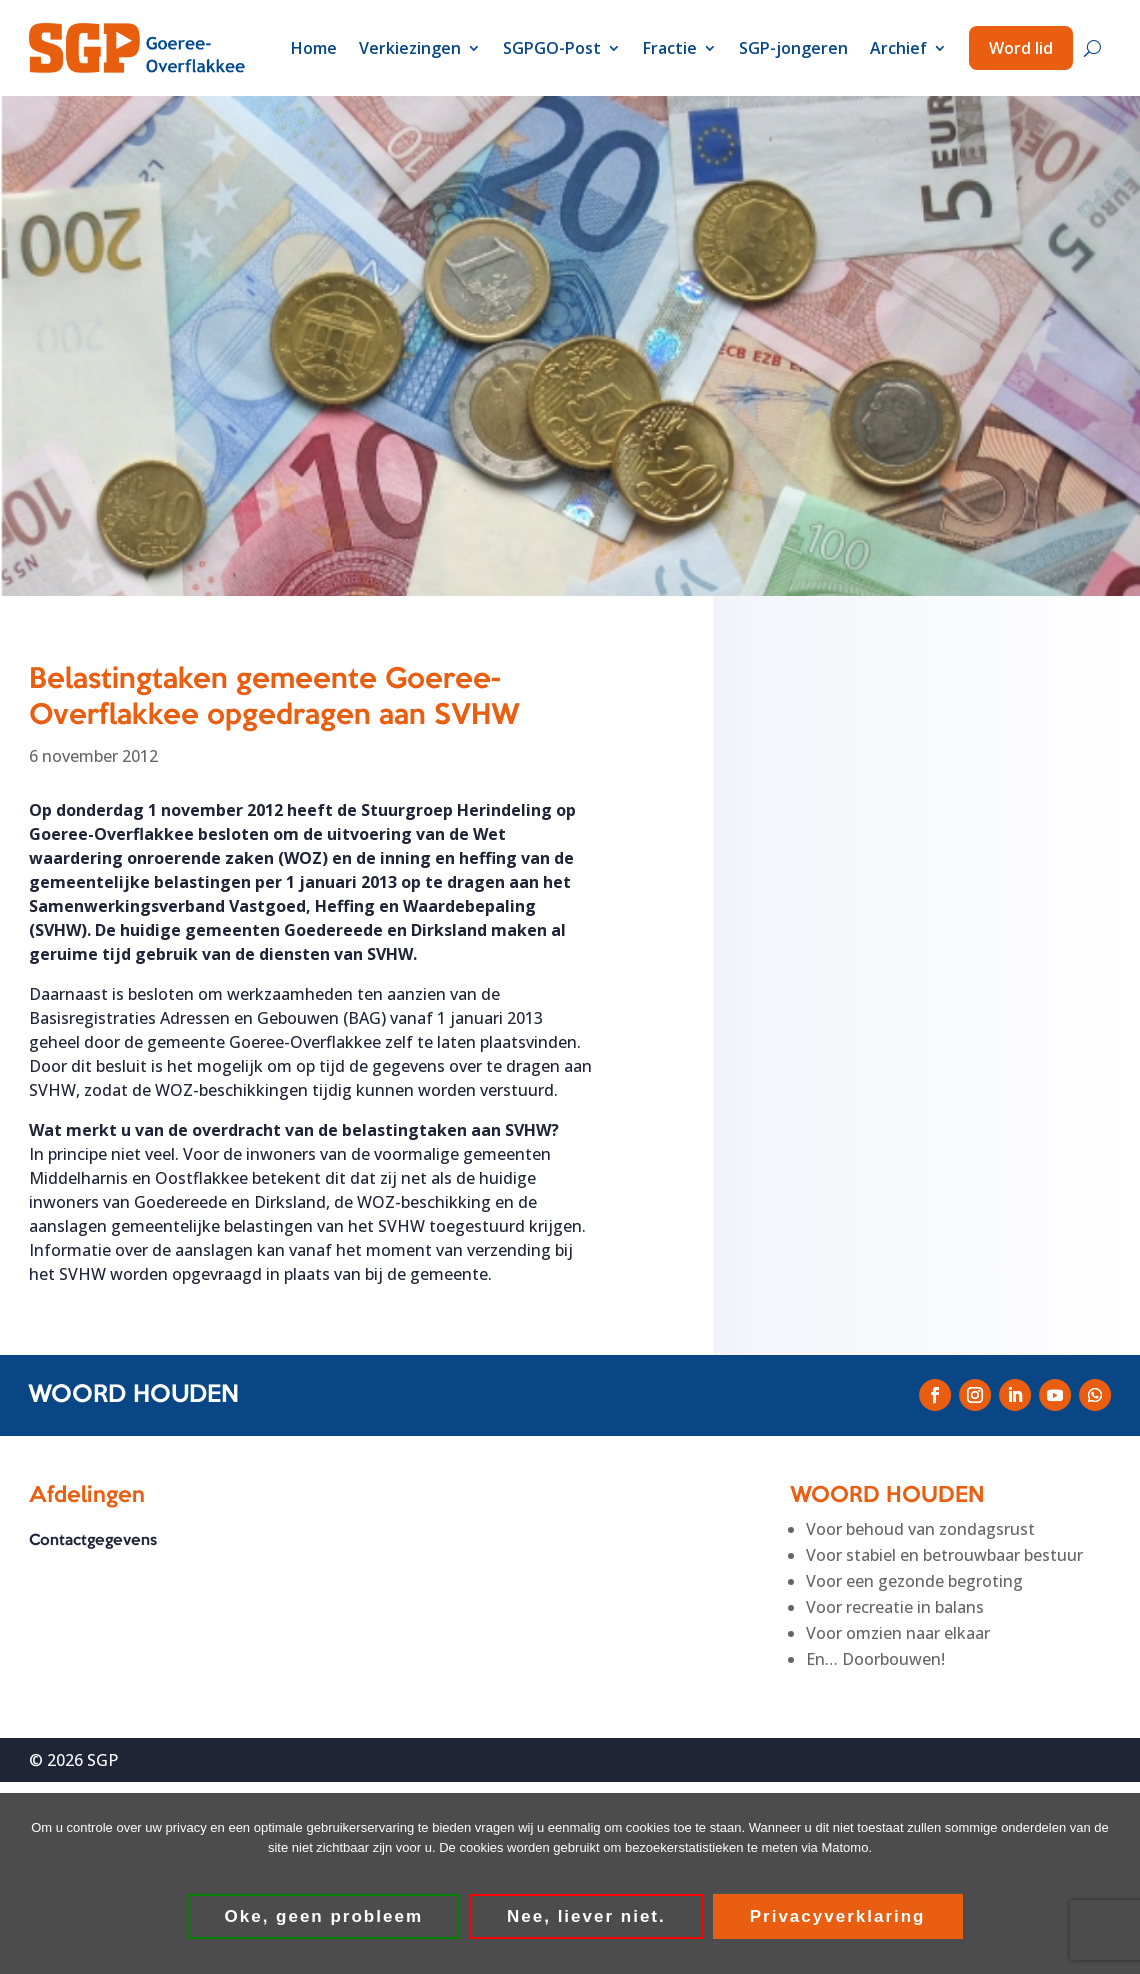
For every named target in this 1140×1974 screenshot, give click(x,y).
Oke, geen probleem (324, 1916)
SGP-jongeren (793, 48)
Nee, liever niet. (586, 1916)
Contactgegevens (93, 1541)
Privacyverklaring (838, 1916)
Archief (898, 48)
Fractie (670, 48)
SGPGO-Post (552, 48)
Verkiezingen (410, 48)
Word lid (1021, 48)
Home (314, 48)
